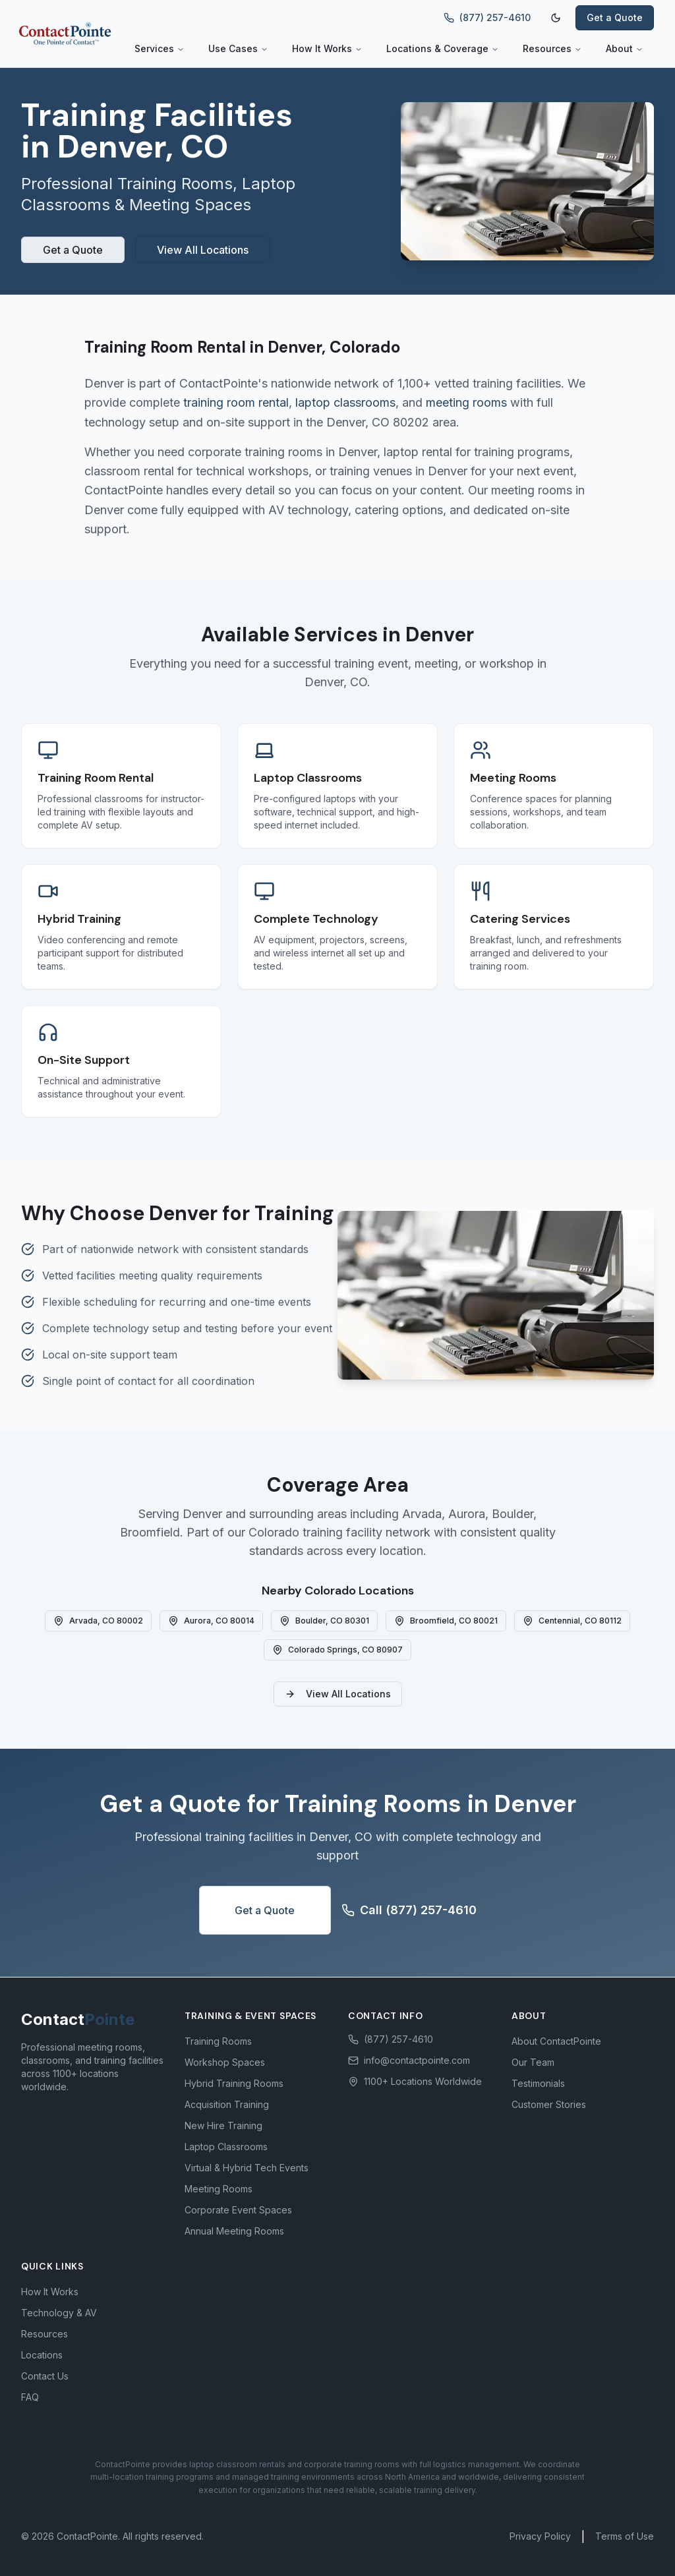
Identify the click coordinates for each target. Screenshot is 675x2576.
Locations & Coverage (442, 48)
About (624, 48)
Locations (42, 2354)
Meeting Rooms (218, 2188)
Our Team (533, 2062)
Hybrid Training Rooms (234, 2083)
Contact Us (45, 2376)
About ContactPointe (556, 2041)
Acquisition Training (227, 2104)
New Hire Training (223, 2125)
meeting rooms (466, 402)
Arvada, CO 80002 (98, 1621)
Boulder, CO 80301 (324, 1621)
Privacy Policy (540, 2536)
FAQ (30, 2397)
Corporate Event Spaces (238, 2209)
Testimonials (538, 2083)
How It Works (327, 48)
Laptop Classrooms (226, 2146)
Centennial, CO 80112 (572, 1621)
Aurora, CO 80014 (211, 1621)
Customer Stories (549, 2104)
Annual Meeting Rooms (234, 2231)
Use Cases (238, 48)
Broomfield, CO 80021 (446, 1621)
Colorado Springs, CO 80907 (337, 1650)
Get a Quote (615, 17)
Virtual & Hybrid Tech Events (246, 2167)
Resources (552, 48)
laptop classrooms (345, 402)
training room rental (236, 402)
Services (159, 48)
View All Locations (203, 249)
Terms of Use (624, 2536)
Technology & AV (59, 2312)
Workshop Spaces (225, 2062)
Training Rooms (218, 2041)
